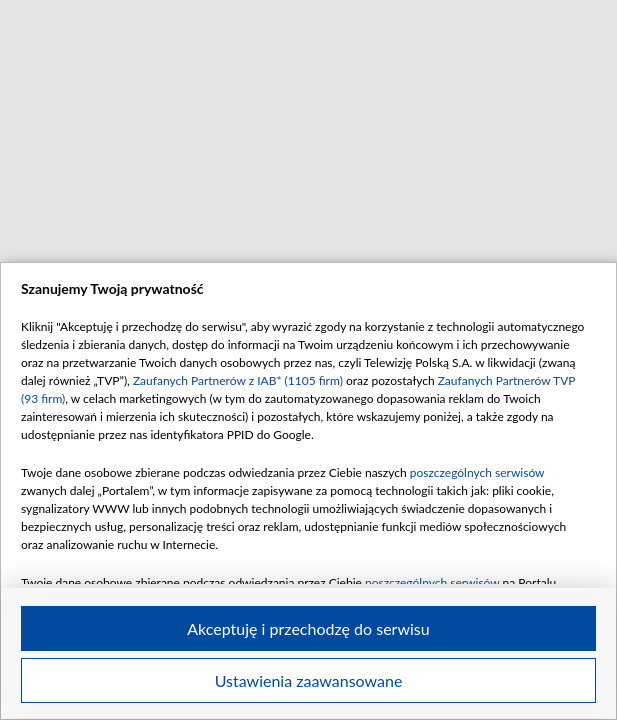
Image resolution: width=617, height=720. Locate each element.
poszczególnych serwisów (477, 472)
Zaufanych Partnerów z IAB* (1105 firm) (238, 380)
